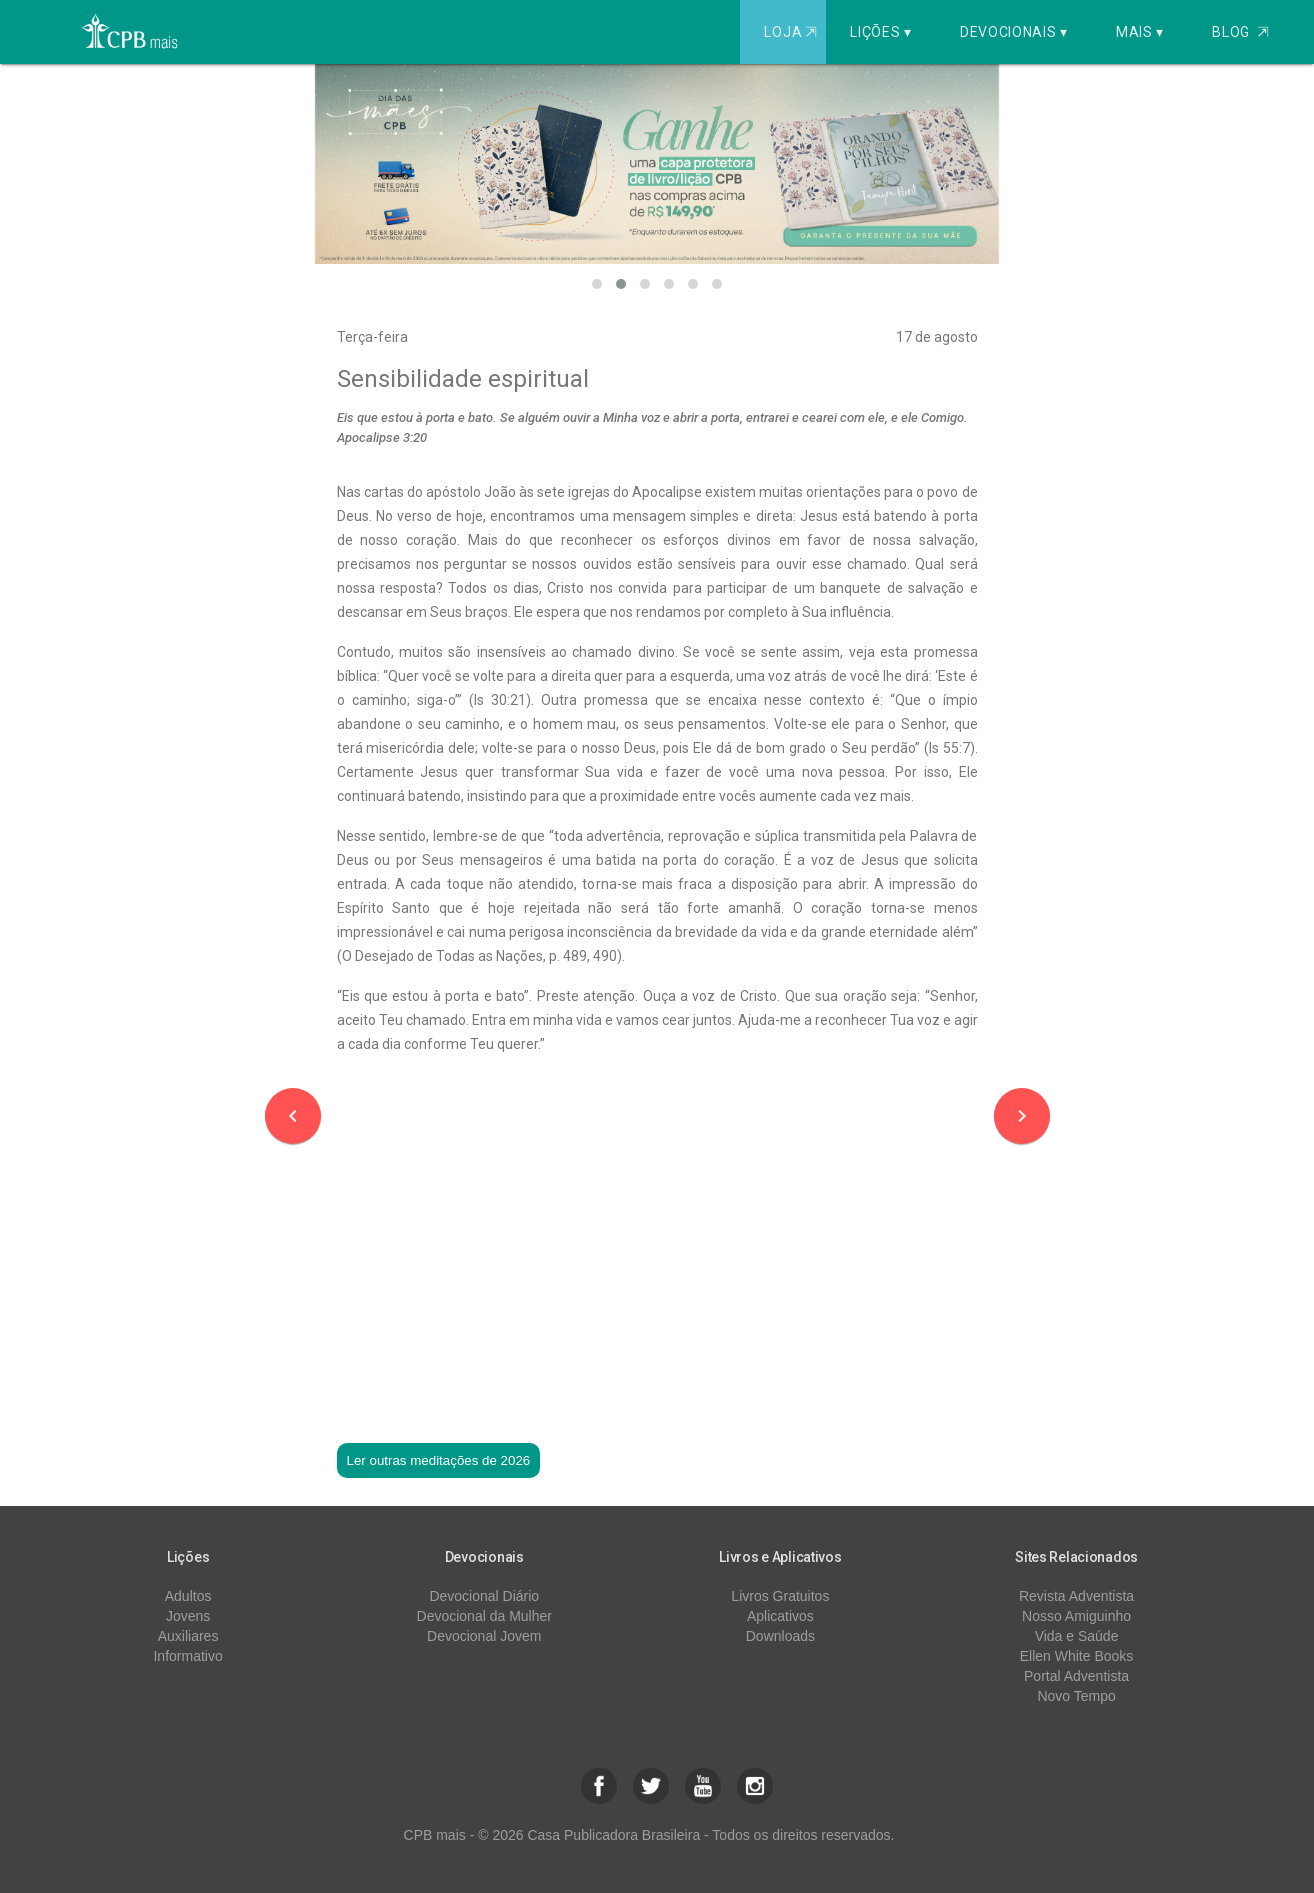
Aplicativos (780, 1616)
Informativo (187, 1656)
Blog (1240, 32)
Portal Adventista (1076, 1676)
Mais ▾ (1140, 32)
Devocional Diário (484, 1596)
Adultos (188, 1596)
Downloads (780, 1636)
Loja (792, 32)
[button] (597, 284)
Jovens (188, 1616)
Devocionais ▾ (1014, 32)
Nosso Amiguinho (1076, 1616)
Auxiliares (188, 1636)
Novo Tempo (1076, 1696)
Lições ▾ (881, 32)
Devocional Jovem (484, 1636)
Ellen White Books (1077, 1656)
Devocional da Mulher (484, 1616)
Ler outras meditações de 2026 (439, 1460)
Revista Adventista (1076, 1596)
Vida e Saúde (1077, 1636)
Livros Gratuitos (780, 1596)
